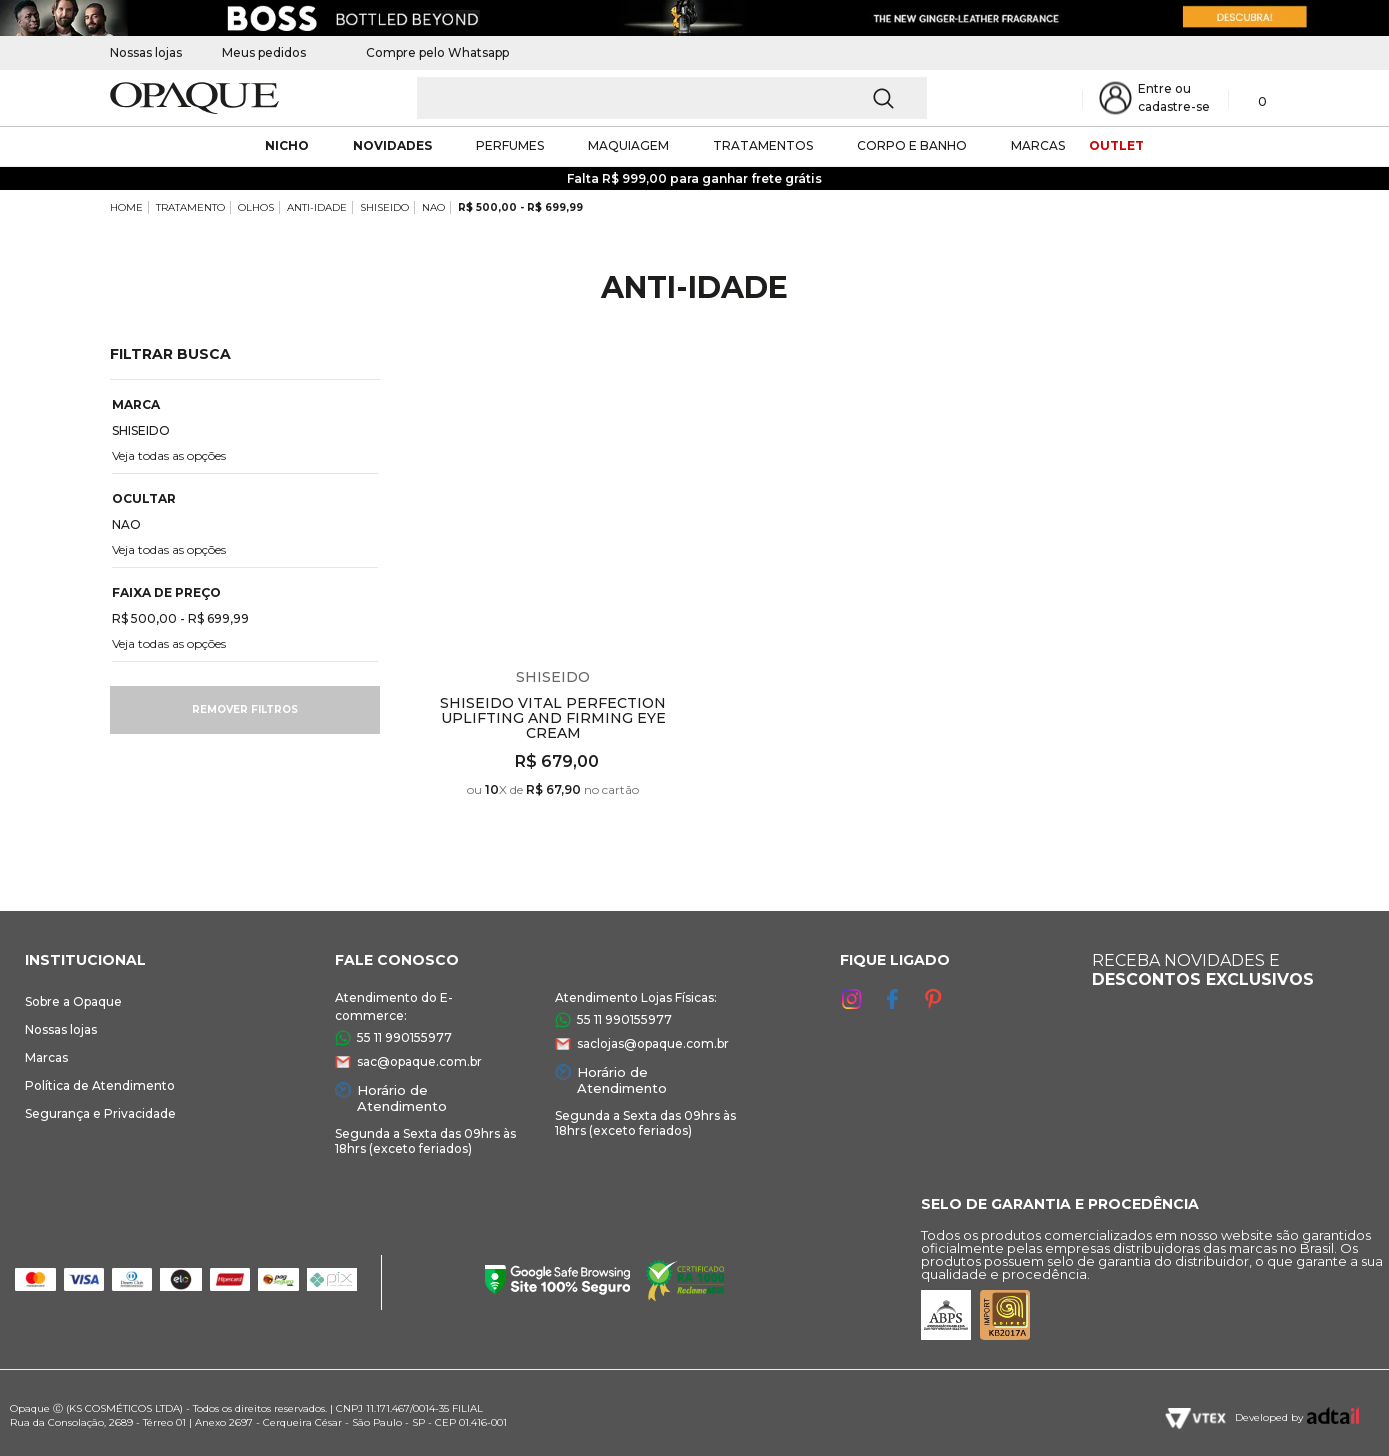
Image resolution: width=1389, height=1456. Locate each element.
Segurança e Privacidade (100, 1113)
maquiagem (628, 145)
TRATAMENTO (190, 207)
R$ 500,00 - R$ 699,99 (520, 207)
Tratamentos (763, 145)
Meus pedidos (264, 52)
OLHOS (256, 207)
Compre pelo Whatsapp (427, 52)
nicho (287, 145)
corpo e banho (912, 145)
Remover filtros (245, 709)
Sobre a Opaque (73, 1001)
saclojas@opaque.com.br (653, 1043)
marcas (1038, 145)
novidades (392, 145)
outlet (1116, 145)
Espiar (680, 375)
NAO (433, 207)
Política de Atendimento (100, 1085)
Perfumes (510, 145)
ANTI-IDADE (317, 207)
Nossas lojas (146, 52)
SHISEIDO (384, 207)
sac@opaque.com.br (419, 1061)
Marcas (46, 1057)
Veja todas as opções (169, 455)
